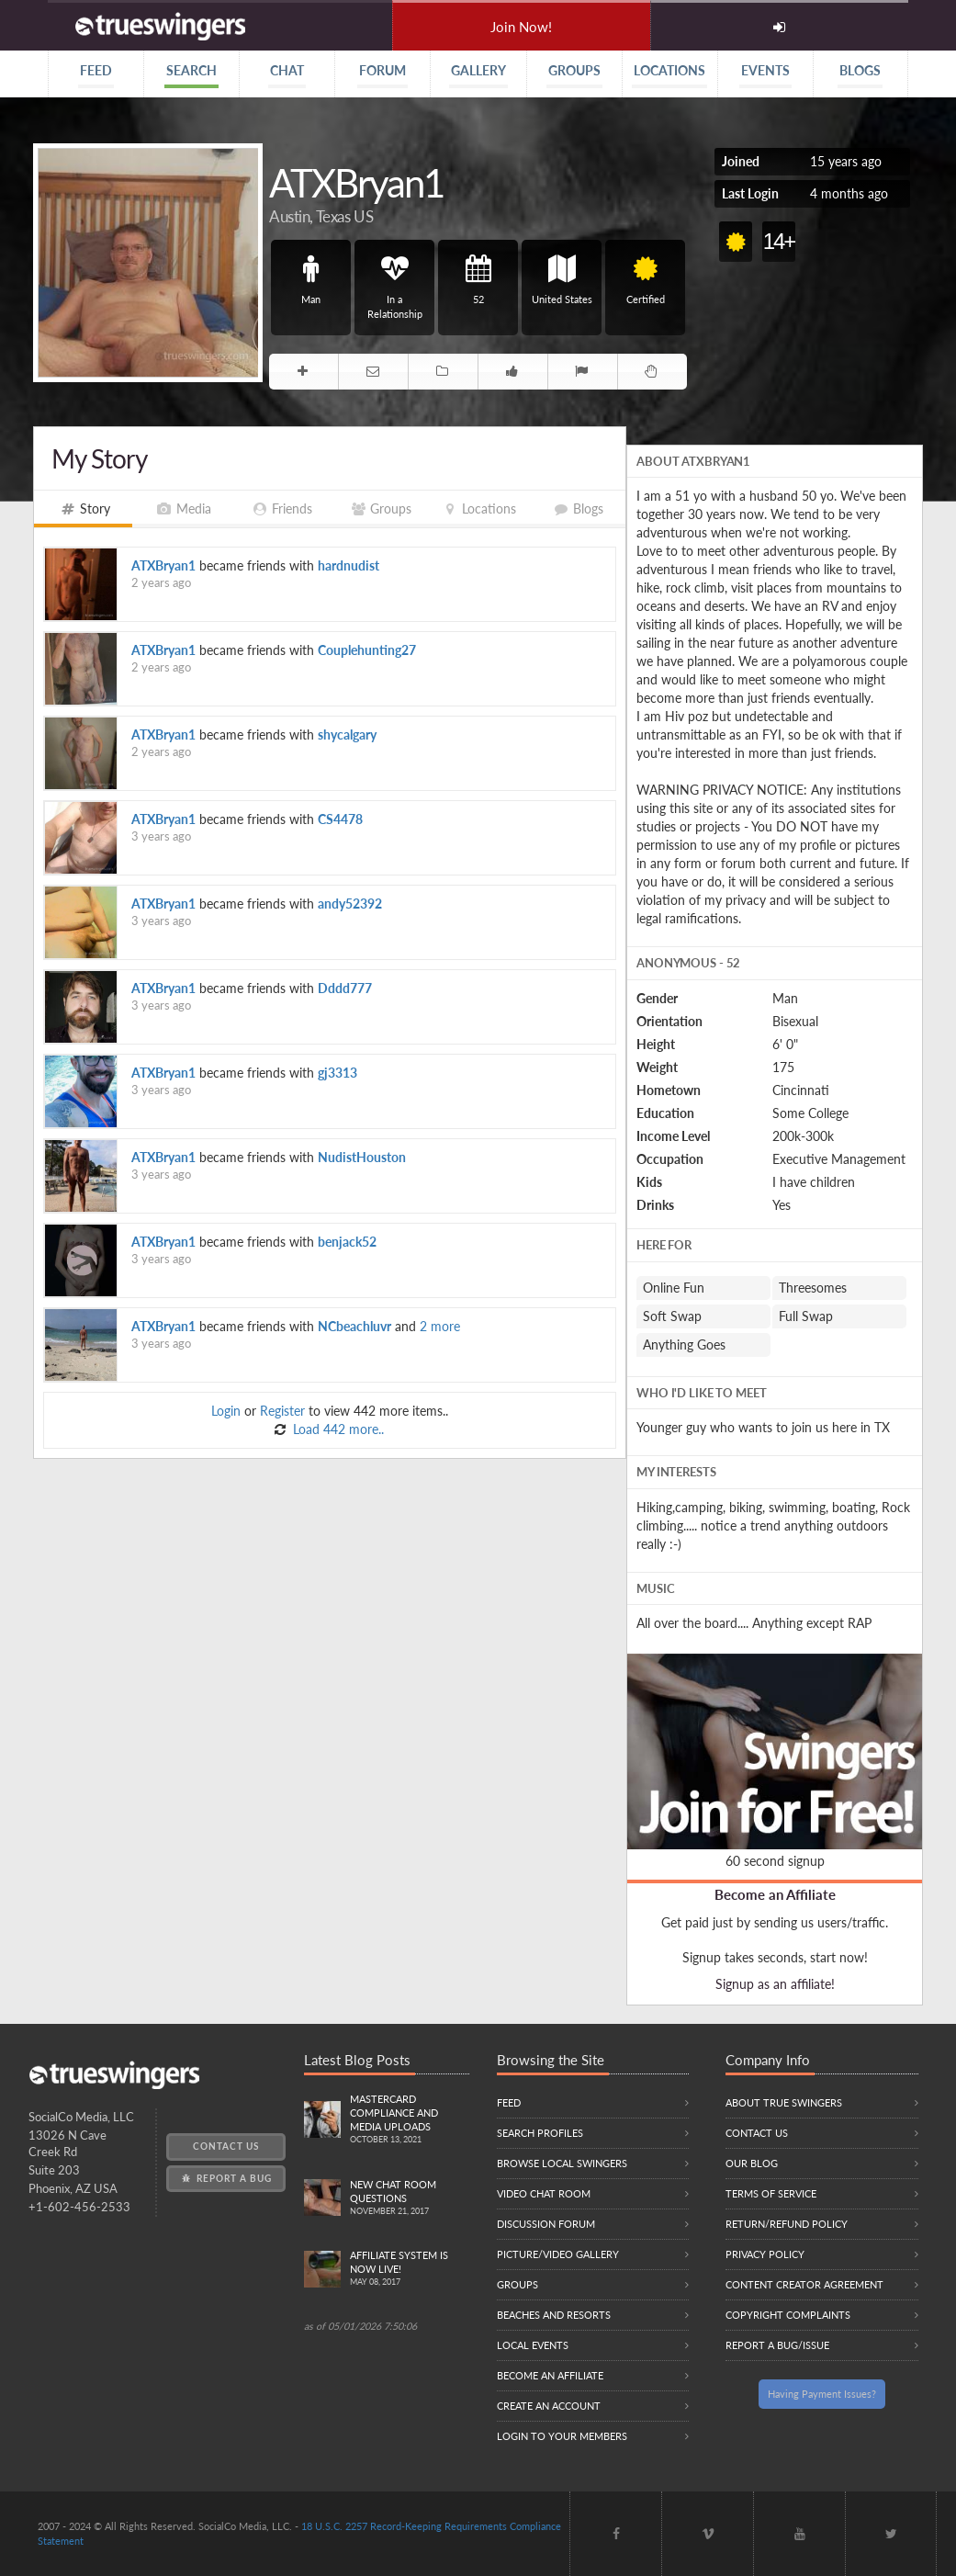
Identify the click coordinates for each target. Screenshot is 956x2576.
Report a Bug (225, 2178)
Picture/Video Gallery (558, 2254)
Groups (517, 2284)
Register (282, 1410)
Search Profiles (540, 2133)
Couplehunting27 (367, 650)
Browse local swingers (562, 2163)
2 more (440, 1326)
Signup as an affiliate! (775, 1984)
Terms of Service (770, 2193)
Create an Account (549, 2406)
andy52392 (350, 903)
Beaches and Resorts (554, 2315)
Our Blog (751, 2163)
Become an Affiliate (775, 1894)
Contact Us (226, 2146)
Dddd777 (345, 988)
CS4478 (340, 819)
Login (226, 1410)
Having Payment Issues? (822, 2394)
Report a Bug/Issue (777, 2345)
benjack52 (347, 1241)
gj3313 (337, 1072)
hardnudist (348, 565)
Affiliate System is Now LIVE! (409, 2269)
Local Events (532, 2345)
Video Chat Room (543, 2193)
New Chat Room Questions (409, 2198)
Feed (509, 2102)
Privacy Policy (764, 2254)
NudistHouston (362, 1157)
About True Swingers (783, 2102)
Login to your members (562, 2436)
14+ (779, 241)
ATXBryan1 (163, 565)
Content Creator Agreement (804, 2284)
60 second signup (775, 1861)
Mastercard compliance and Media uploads (409, 2120)
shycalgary (347, 734)
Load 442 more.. (336, 1429)
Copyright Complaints (787, 2315)
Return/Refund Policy (786, 2224)
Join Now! (521, 26)
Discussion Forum (546, 2224)
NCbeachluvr (354, 1326)
